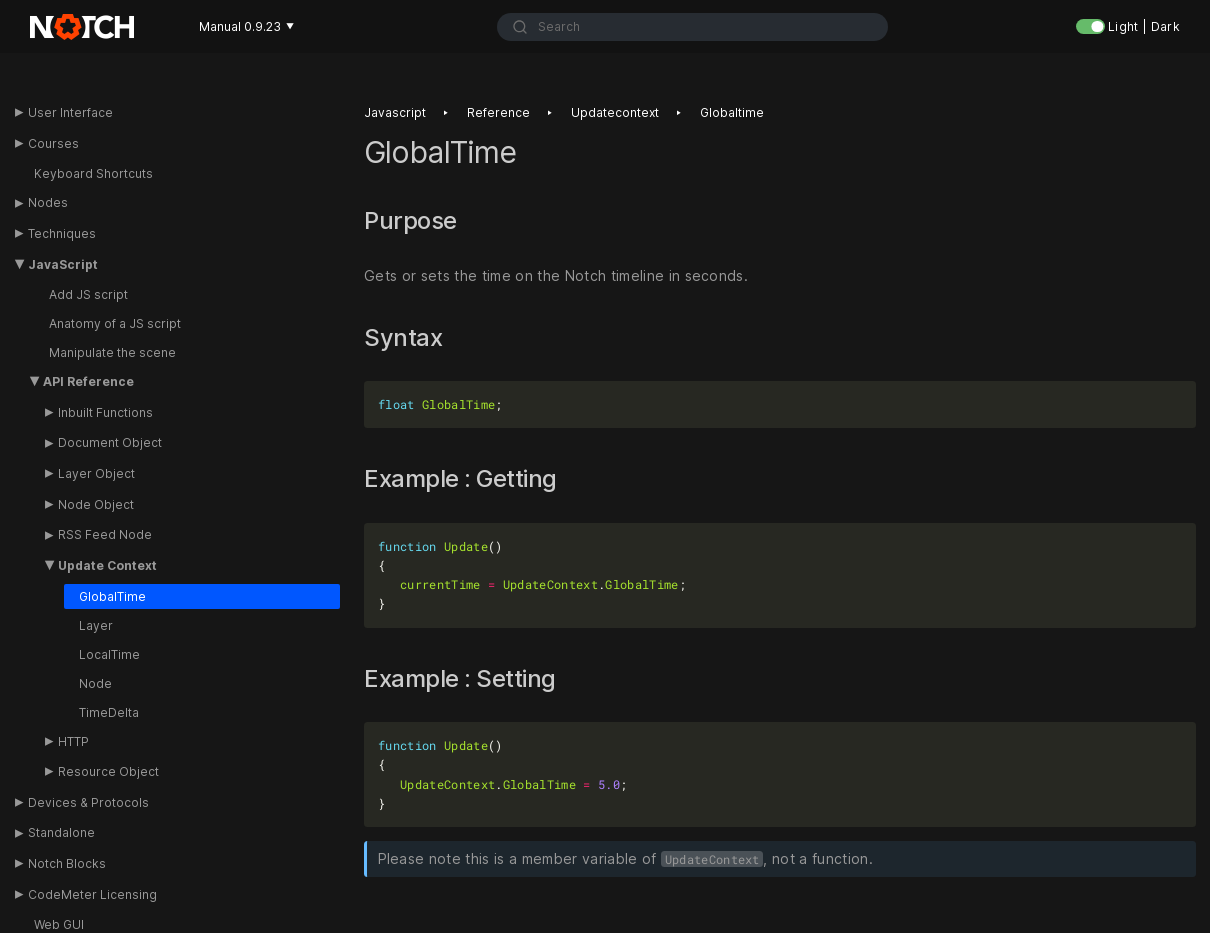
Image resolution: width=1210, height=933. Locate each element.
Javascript (395, 112)
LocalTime (109, 654)
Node (95, 683)
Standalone (61, 832)
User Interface (70, 112)
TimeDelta (109, 712)
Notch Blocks (67, 863)
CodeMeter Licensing (92, 894)
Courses (53, 143)
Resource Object (108, 771)
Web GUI (59, 924)
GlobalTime (112, 596)
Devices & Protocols (88, 802)
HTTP (73, 741)
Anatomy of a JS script (115, 323)
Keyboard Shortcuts (93, 173)
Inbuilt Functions (105, 412)
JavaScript (63, 264)
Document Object (110, 442)
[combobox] (692, 27)
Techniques (62, 233)
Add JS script (88, 294)
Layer (96, 625)
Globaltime (732, 112)
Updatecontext (615, 112)
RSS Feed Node (105, 534)
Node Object (96, 504)
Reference (498, 112)
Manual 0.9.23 (246, 26)
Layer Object (96, 473)
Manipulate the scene (112, 352)
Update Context (107, 565)
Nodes (48, 202)
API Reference (88, 381)
